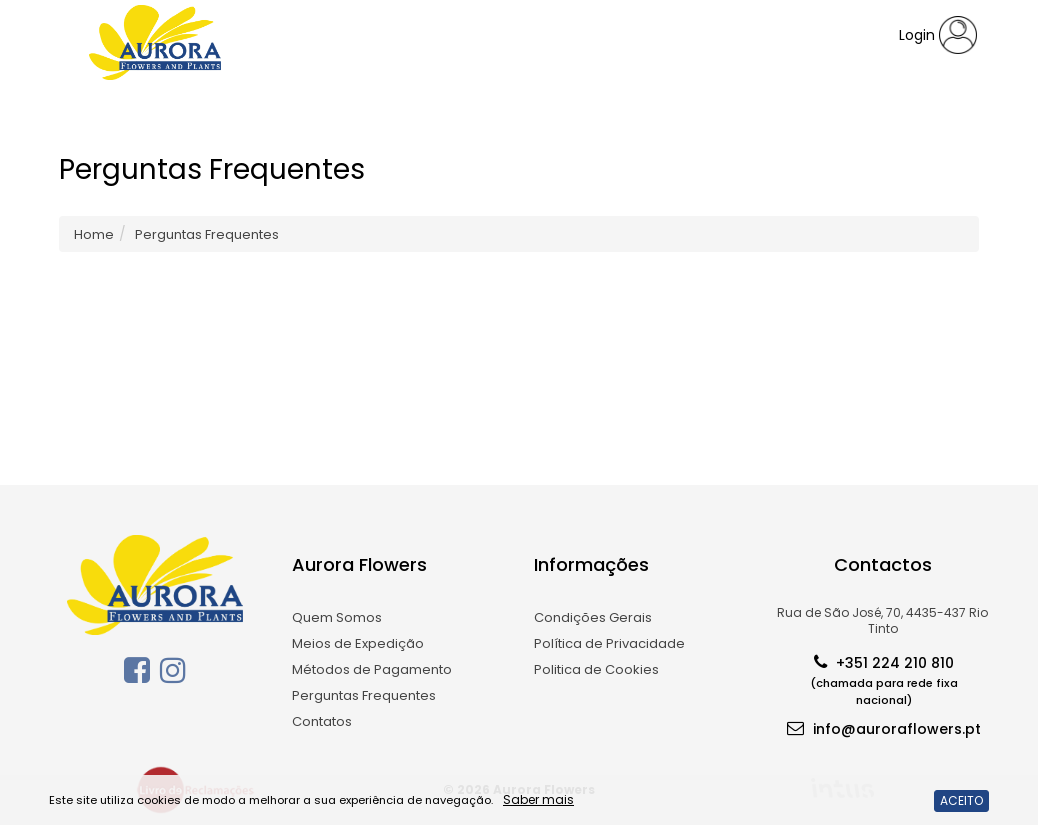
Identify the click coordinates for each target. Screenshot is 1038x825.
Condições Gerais (593, 617)
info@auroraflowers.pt (884, 727)
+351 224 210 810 (884, 678)
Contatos (322, 721)
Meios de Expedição (358, 643)
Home (94, 234)
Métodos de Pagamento (372, 669)
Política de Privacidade (609, 643)
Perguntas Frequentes (364, 695)
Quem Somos (337, 617)
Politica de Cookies (596, 669)
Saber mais (538, 799)
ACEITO (961, 800)
